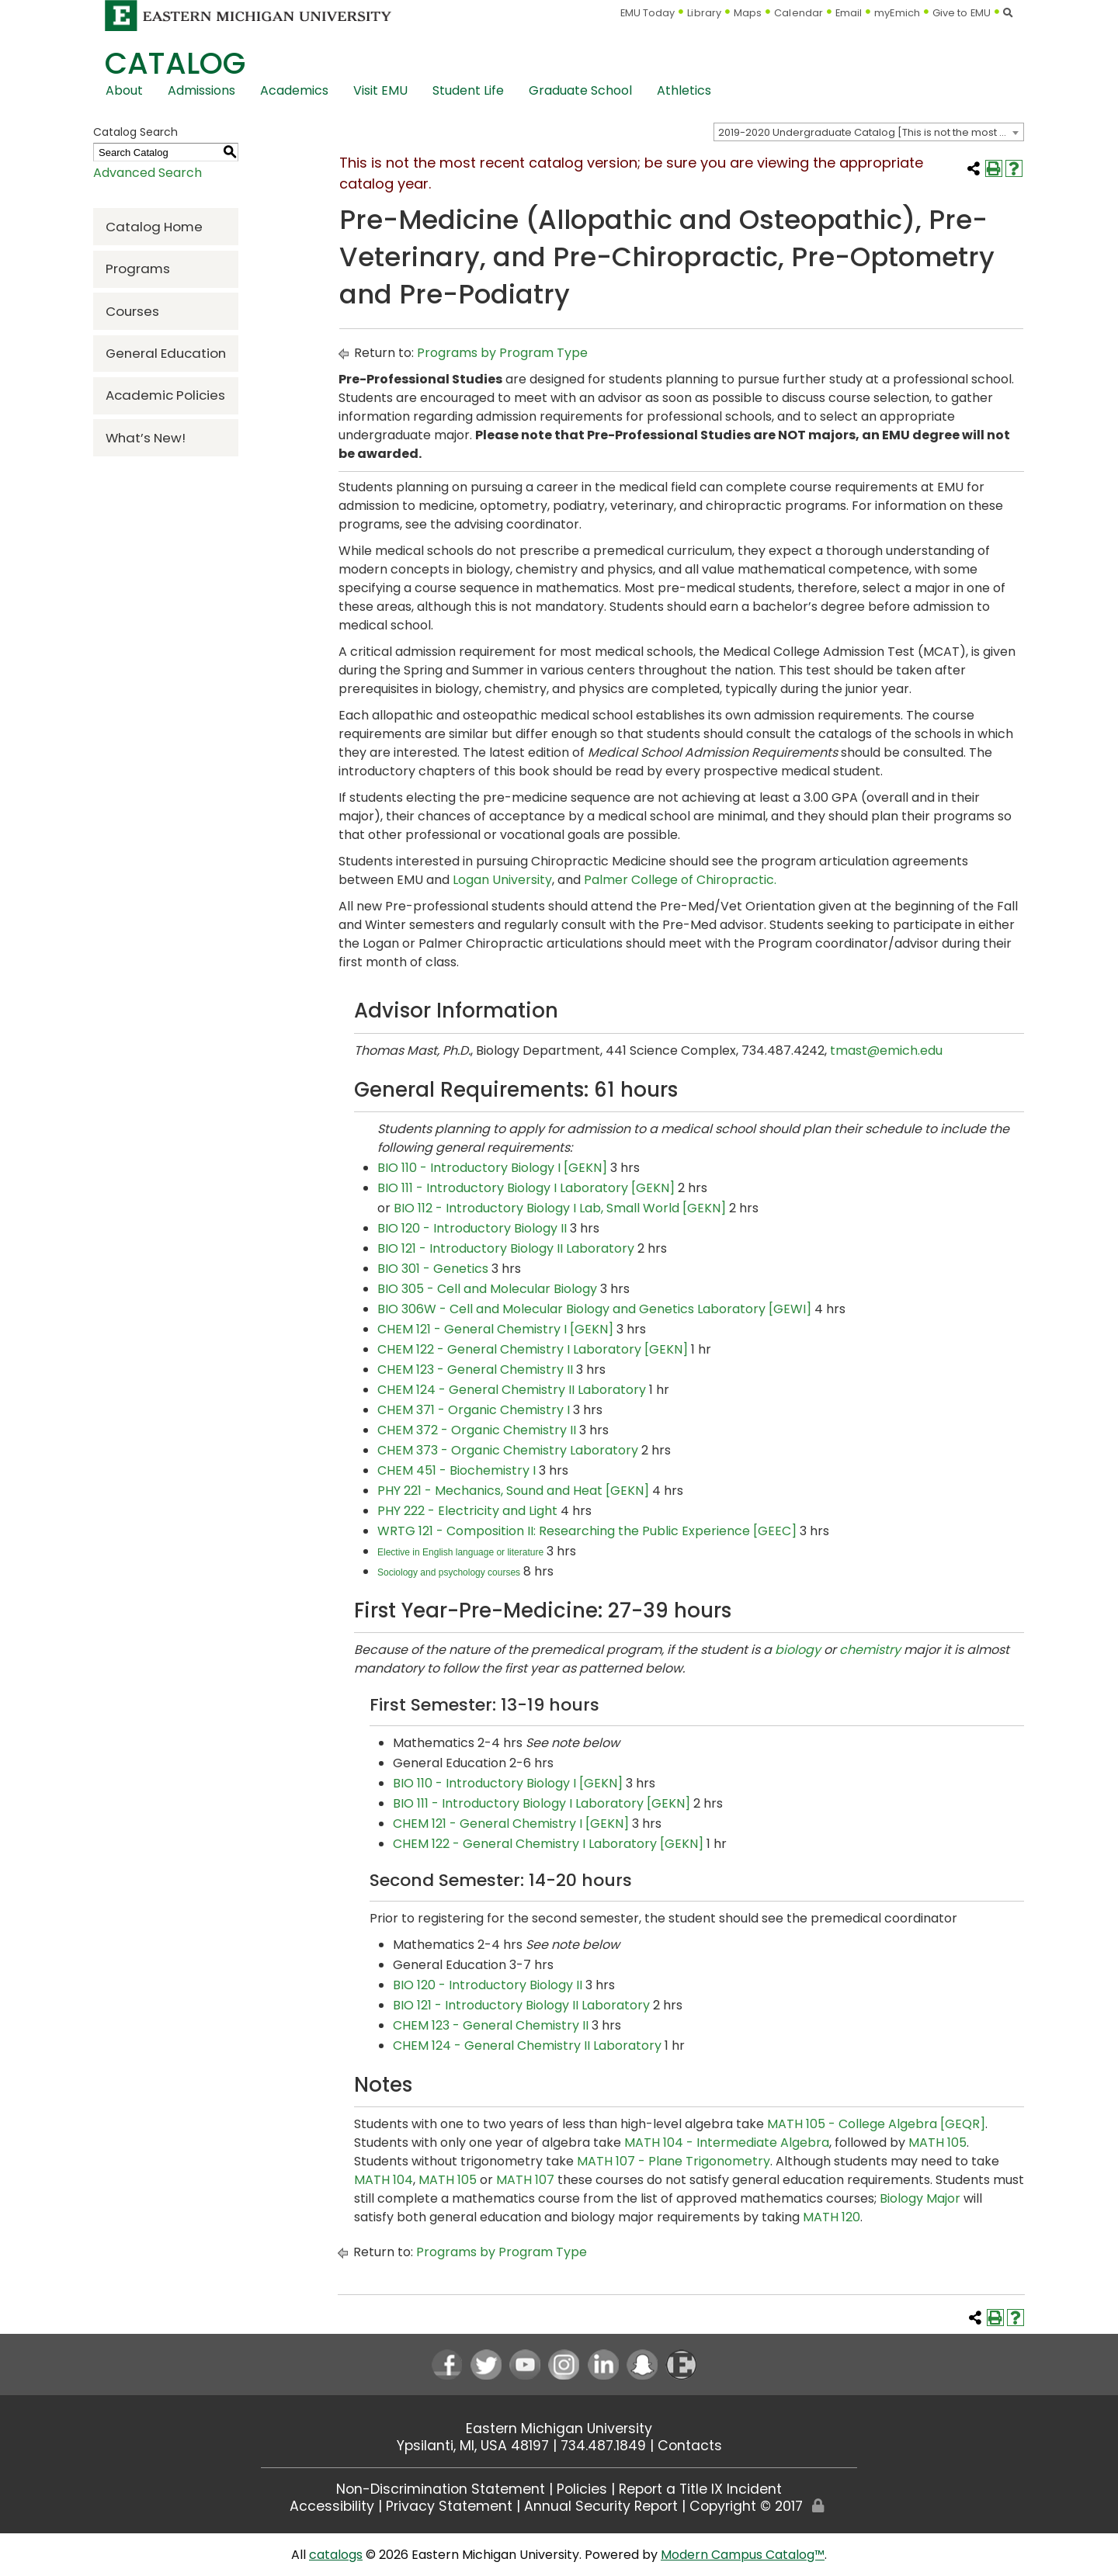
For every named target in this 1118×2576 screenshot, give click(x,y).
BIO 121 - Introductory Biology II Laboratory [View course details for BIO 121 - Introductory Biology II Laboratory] (505, 1248)
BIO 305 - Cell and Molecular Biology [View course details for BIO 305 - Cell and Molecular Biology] (487, 1289)
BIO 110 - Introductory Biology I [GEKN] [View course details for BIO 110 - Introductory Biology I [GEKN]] (492, 1168)
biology (798, 1650)
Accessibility (332, 2506)
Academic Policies (165, 395)
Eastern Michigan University (559, 2428)
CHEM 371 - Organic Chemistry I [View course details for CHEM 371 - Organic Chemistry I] (473, 1410)
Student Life (468, 90)
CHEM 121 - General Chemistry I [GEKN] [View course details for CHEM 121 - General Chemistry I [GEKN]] (495, 1329)
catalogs (336, 2555)
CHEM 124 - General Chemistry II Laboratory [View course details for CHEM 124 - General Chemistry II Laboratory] (511, 1390)
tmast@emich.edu (886, 1050)
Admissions (201, 90)
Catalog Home (154, 226)
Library (704, 12)
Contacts (690, 2445)
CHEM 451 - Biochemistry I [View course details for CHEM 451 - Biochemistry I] (456, 1470)
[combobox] (869, 132)
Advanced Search (147, 173)
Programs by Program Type (502, 353)
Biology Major (920, 2198)
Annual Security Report (601, 2506)
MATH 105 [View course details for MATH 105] (937, 2142)
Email (849, 12)
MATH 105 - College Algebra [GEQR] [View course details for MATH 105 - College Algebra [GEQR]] (876, 2124)
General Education (166, 353)
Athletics (684, 90)
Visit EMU (380, 90)
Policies (582, 2489)
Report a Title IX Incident (700, 2489)
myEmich (897, 12)
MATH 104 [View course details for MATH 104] (383, 2180)
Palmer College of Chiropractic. (680, 880)
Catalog (175, 63)
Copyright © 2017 (746, 2506)
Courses (132, 311)
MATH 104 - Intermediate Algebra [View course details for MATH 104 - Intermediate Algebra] (726, 2142)
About (124, 90)
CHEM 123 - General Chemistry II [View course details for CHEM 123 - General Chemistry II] (475, 1369)
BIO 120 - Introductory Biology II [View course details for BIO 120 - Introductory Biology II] (472, 1228)
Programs (138, 268)
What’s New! (146, 437)
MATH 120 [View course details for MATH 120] (831, 2217)
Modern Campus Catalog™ (743, 2555)
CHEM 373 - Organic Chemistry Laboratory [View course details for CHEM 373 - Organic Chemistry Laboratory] (507, 1450)
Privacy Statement (449, 2506)
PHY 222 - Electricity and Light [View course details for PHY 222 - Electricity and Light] (467, 1511)
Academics (294, 90)
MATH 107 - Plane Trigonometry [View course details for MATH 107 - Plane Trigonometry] (673, 2161)
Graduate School (580, 90)
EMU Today (647, 12)
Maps (748, 12)
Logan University (502, 880)
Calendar (798, 12)
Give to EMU (961, 12)
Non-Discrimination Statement (440, 2489)
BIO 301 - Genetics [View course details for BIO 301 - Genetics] (432, 1269)
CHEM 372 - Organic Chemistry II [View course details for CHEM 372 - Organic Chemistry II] (476, 1430)
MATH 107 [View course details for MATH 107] (525, 2180)
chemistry (870, 1650)
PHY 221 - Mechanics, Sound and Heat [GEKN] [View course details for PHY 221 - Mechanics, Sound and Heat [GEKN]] (513, 1490)
